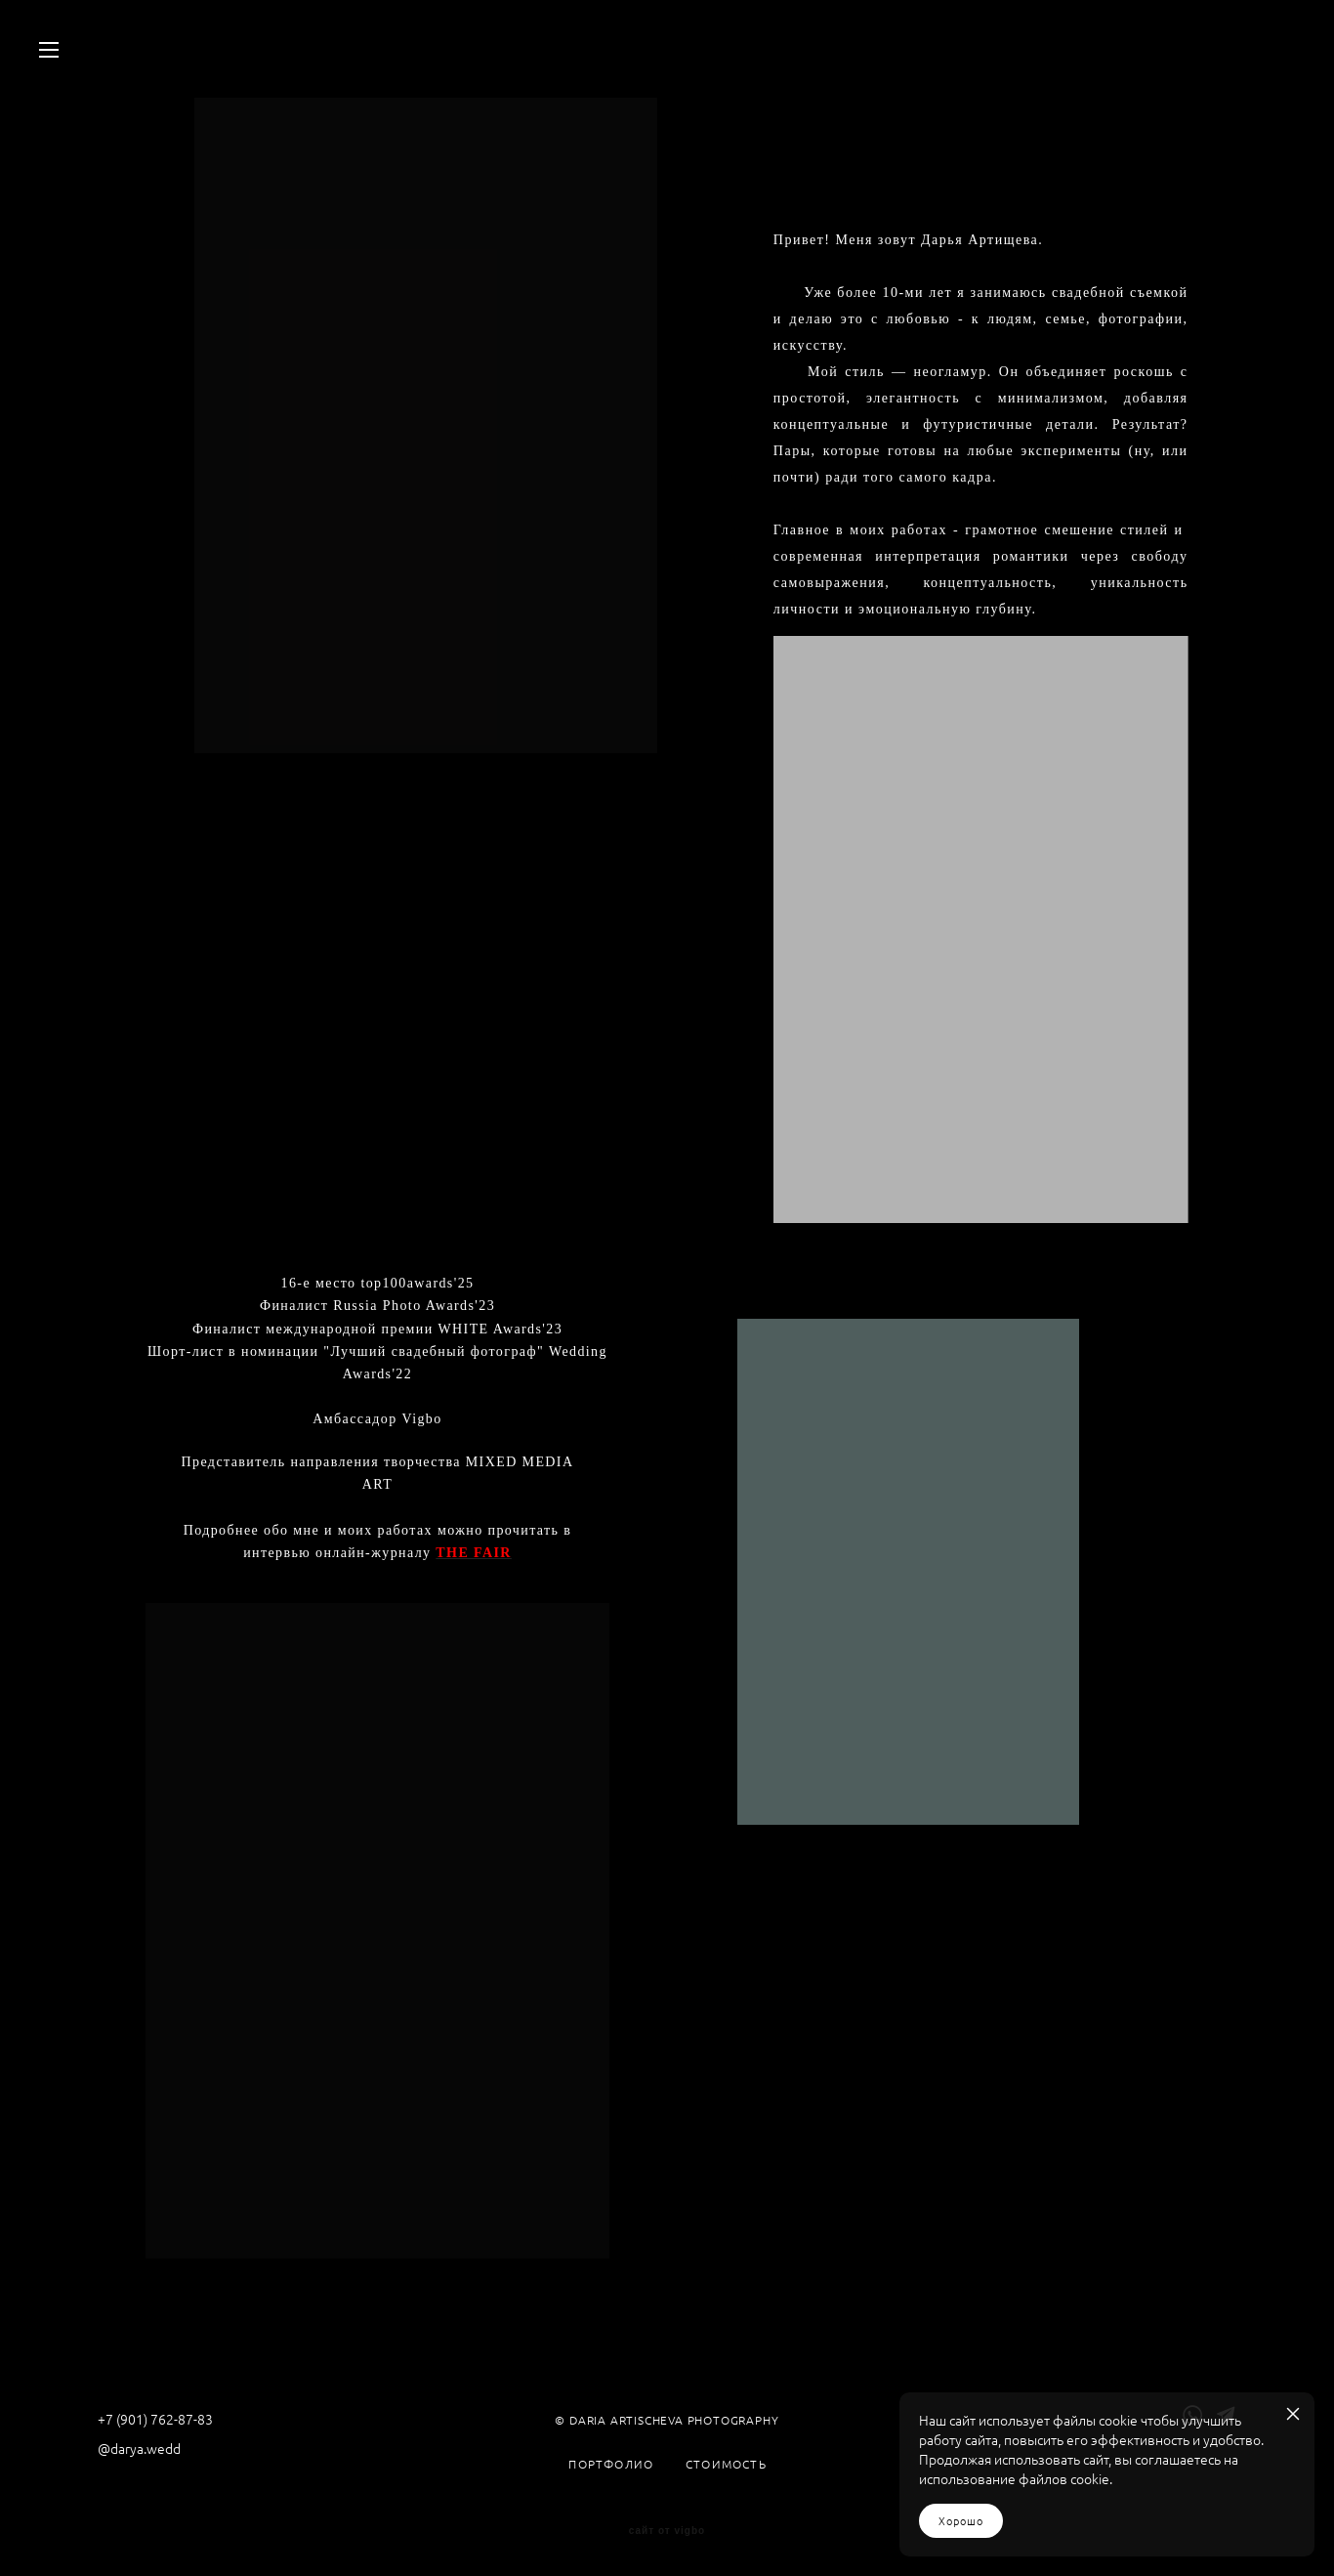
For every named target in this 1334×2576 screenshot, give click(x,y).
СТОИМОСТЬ (726, 2464)
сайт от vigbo (667, 2531)
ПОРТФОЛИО (610, 2464)
